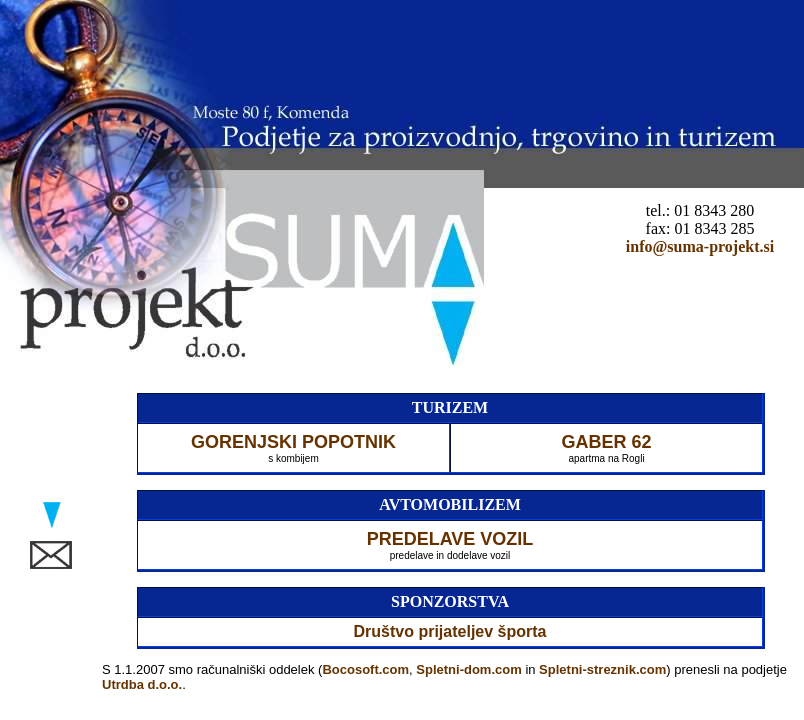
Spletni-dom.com (468, 669)
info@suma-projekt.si (700, 246)
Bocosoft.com (365, 669)
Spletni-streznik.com (602, 669)
